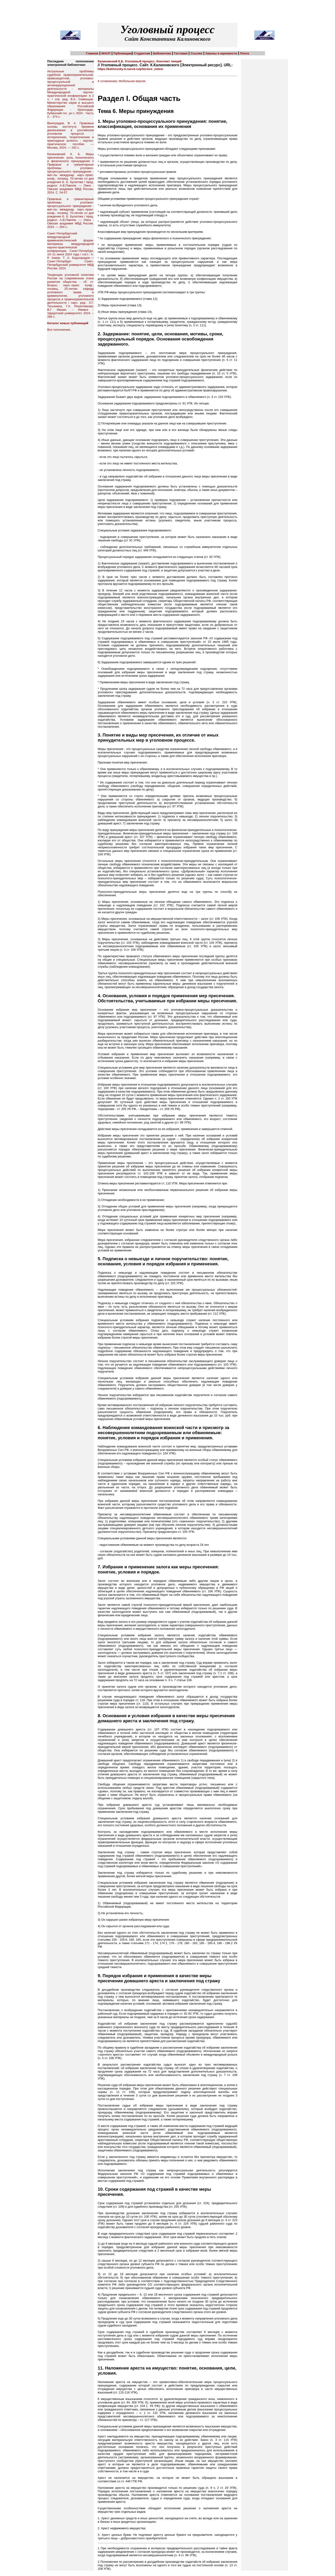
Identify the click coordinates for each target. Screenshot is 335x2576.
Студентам (142, 53)
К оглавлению (107, 81)
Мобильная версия (132, 81)
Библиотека (162, 53)
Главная (92, 53)
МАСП (106, 53)
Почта (244, 53)
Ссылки (196, 53)
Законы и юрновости (221, 53)
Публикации (123, 53)
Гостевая (181, 53)
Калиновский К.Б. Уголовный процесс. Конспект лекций (139, 61)
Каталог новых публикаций (67, 323)
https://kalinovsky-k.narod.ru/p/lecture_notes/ (130, 69)
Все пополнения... (60, 329)
